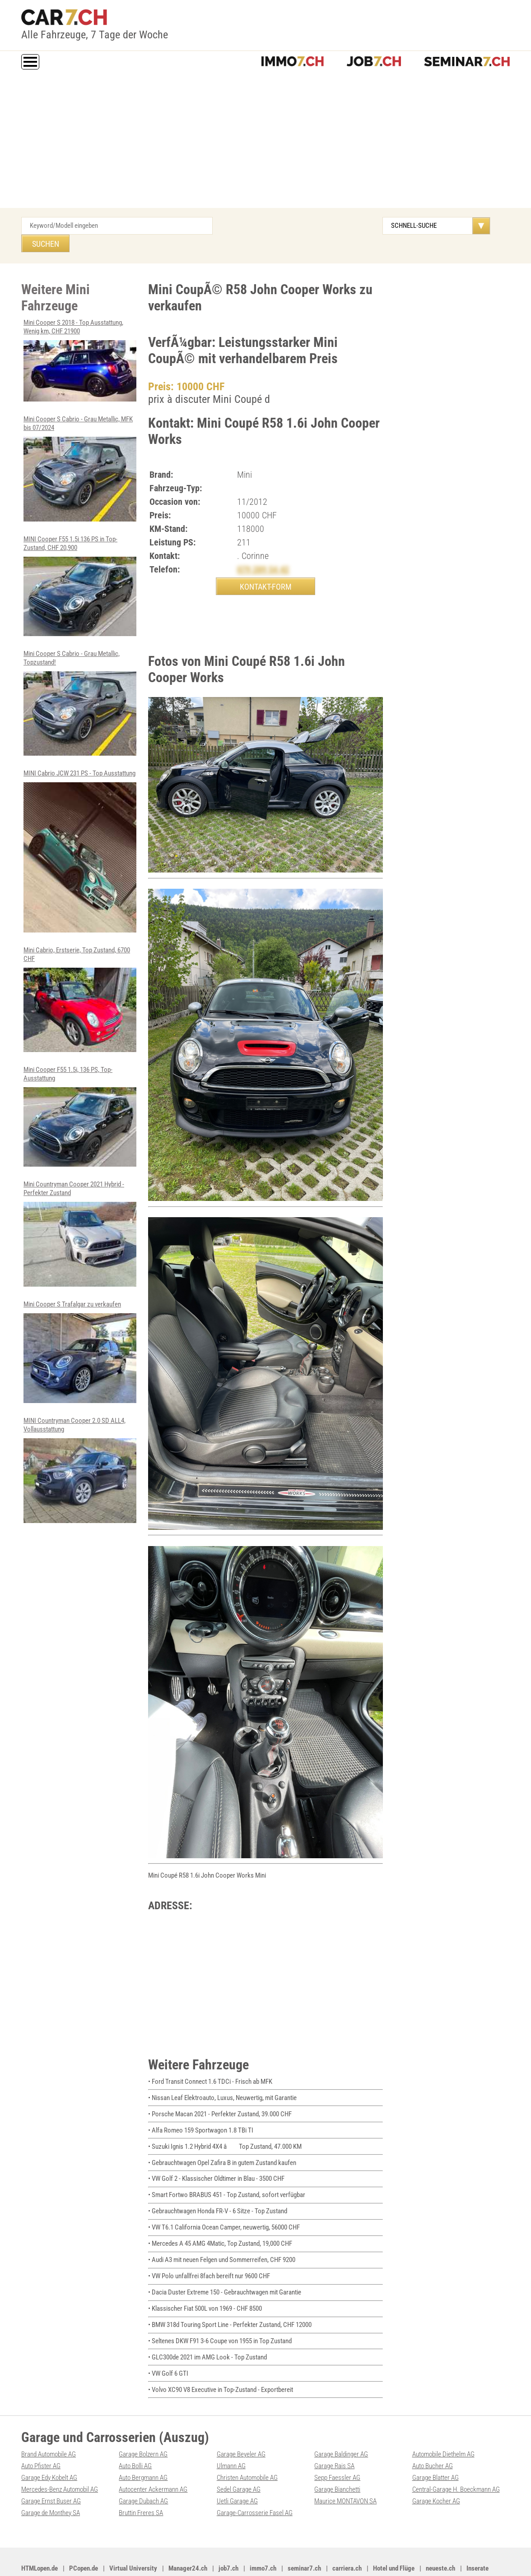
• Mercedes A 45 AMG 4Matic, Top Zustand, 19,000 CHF (220, 2222)
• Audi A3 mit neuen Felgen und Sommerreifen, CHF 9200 (221, 2238)
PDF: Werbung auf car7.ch (234, 2558)
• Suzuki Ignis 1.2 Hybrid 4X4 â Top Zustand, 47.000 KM (225, 2128)
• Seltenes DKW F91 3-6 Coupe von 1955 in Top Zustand (220, 2317)
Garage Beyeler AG (241, 2428)
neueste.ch (440, 2540)
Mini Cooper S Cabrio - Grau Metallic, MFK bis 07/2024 (79, 449)
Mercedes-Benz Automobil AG (59, 2462)
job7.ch (228, 2540)
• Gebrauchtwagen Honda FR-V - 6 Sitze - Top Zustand (217, 2191)
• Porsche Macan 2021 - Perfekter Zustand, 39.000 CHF (220, 2096)
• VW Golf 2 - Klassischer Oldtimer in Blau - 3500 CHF (216, 2159)
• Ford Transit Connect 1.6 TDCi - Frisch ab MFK (210, 2064)
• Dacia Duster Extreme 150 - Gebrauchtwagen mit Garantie (224, 2270)
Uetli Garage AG (237, 2474)
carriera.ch (347, 2540)
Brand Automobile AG (48, 2428)
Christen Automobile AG (247, 2451)
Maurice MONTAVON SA (345, 2474)
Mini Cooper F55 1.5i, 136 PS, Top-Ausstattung (79, 1093)
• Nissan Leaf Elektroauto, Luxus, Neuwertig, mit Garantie (222, 2080)
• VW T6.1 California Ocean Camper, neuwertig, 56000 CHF (224, 2206)
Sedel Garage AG (239, 2462)
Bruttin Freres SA (141, 2485)
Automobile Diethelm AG (443, 2428)
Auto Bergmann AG (143, 2451)
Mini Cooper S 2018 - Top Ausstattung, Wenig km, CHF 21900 (79, 342)
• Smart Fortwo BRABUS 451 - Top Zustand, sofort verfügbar (226, 2175)
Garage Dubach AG (143, 2474)
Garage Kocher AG (436, 2474)
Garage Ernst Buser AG (51, 2474)
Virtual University (133, 2540)
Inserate (477, 2540)
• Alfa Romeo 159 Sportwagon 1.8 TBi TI (200, 2112)
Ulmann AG (231, 2440)
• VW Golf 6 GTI (168, 2349)
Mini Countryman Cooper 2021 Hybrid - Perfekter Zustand (79, 1210)
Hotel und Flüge (394, 2540)
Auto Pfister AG (41, 2440)
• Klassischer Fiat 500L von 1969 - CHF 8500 (205, 2285)
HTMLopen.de (39, 2540)
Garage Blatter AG (435, 2451)
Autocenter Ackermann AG (153, 2462)
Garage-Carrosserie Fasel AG (255, 2485)
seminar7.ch (304, 2540)
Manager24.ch (187, 2540)
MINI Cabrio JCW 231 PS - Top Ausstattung (79, 829)
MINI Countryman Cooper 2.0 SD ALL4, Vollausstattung (79, 1445)
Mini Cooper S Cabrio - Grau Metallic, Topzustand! (79, 682)
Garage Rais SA (334, 2440)
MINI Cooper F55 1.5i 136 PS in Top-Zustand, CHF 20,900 (79, 566)
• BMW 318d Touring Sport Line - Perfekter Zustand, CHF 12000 (230, 2301)
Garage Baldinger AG (341, 2428)
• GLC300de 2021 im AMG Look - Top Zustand (207, 2333)
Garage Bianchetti (337, 2462)
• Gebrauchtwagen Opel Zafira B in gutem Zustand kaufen (222, 2143)
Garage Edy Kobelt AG (49, 2451)
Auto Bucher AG (432, 2440)
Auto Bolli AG (135, 2440)
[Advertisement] (265, 140)
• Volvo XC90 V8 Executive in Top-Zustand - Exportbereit (220, 2364)
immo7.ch (263, 2540)
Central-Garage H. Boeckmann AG (456, 2462)
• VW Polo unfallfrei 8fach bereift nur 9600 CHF (209, 2254)
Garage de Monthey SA (50, 2485)
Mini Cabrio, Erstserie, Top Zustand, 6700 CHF (79, 977)
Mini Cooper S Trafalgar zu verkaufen (79, 1327)
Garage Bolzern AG (143, 2428)
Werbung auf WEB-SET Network (165, 2558)
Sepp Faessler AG (337, 2451)
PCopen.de (83, 2540)
